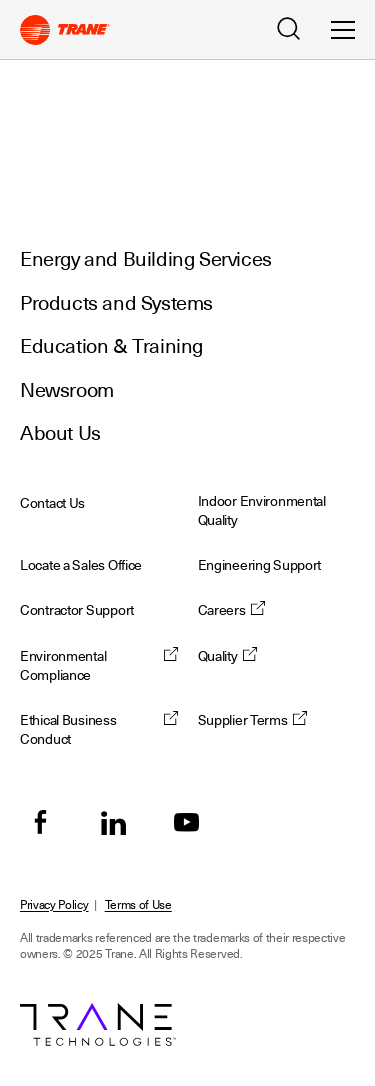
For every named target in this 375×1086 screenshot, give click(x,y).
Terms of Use (138, 905)
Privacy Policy (54, 905)
